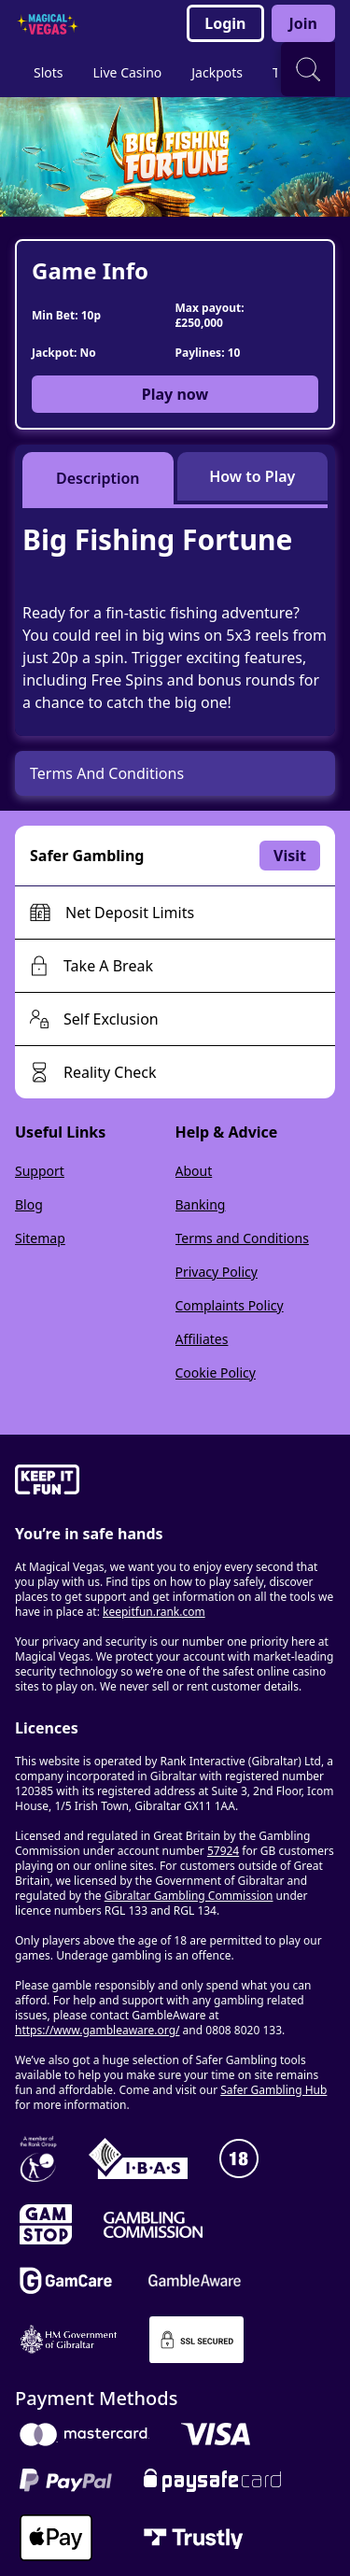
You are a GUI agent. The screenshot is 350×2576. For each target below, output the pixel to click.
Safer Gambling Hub (273, 2090)
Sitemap (40, 1238)
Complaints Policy (229, 1305)
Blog (29, 1204)
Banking (200, 1204)
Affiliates (202, 1339)
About (194, 1171)
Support (39, 1171)
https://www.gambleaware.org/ (97, 2030)
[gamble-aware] (175, 1482)
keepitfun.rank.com (154, 1612)
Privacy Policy (216, 1272)
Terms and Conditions (242, 1238)
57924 (223, 1851)
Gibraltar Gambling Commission (189, 1896)
